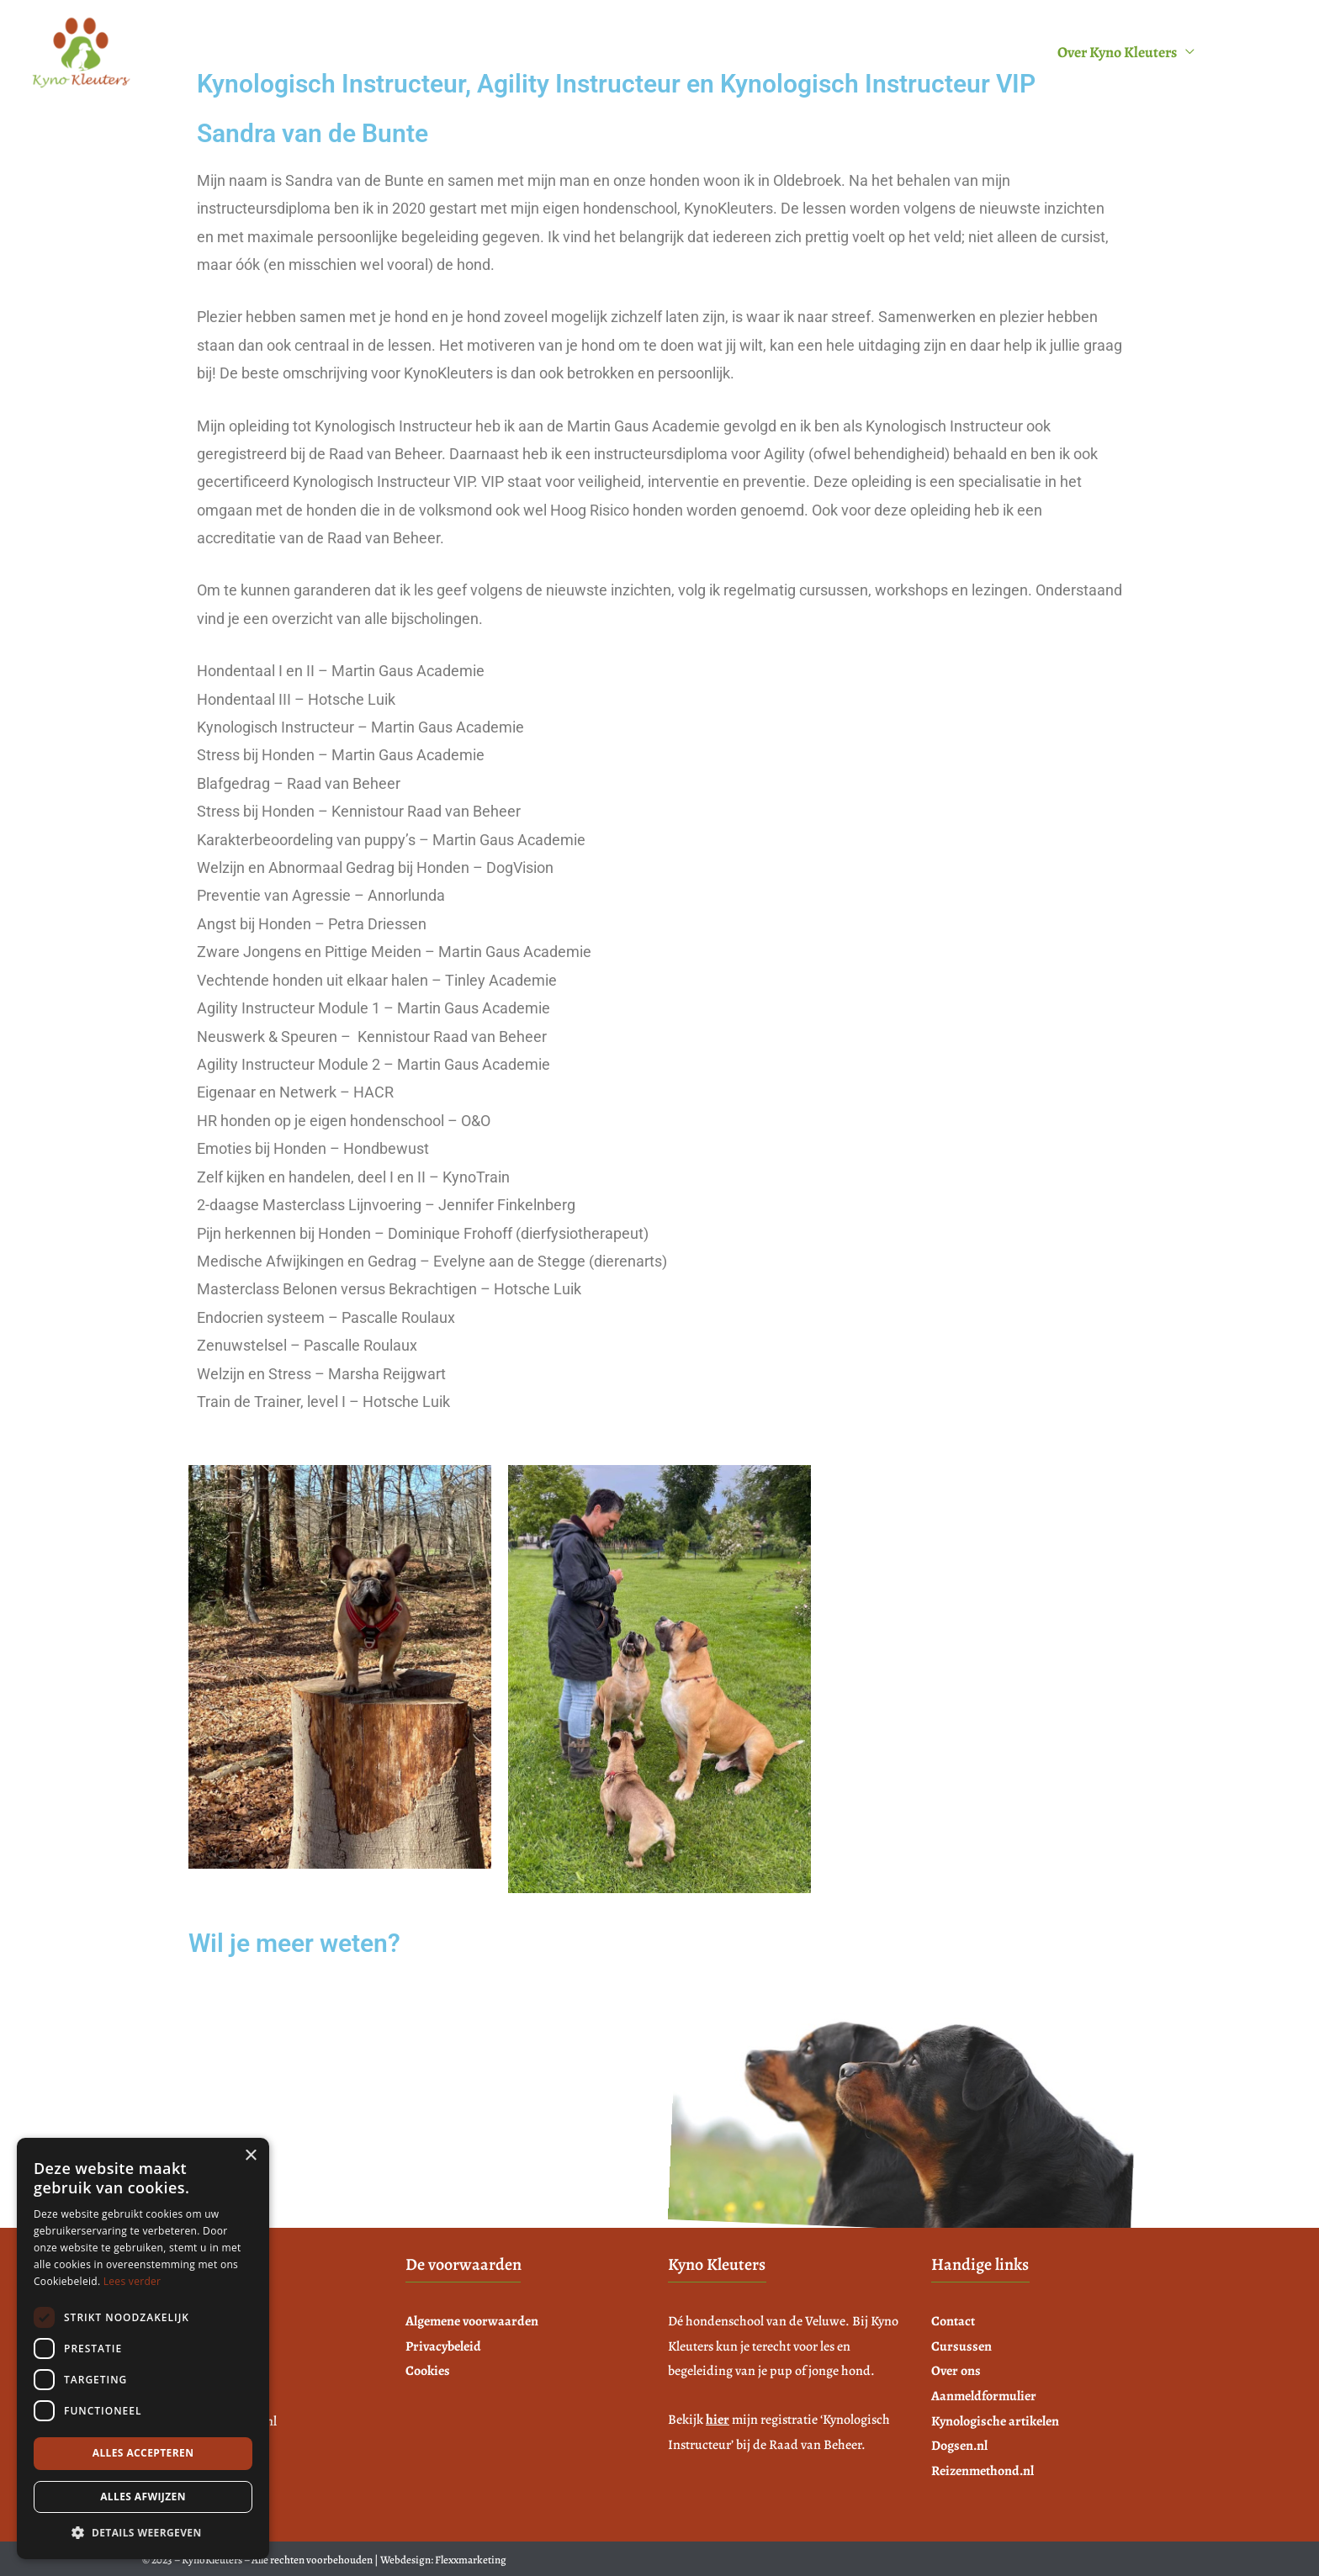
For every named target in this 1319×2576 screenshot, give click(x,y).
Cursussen (607, 52)
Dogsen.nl (959, 2445)
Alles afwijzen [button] (143, 2496)
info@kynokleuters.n (270, 2102)
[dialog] (143, 2348)
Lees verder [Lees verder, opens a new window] (132, 2281)
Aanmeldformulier (968, 52)
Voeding (713, 52)
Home (525, 52)
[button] (143, 2533)
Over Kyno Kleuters (1117, 52)
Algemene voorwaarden (471, 2321)
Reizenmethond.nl (982, 2471)
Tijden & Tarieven (824, 52)
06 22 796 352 (251, 2074)
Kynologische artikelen (995, 2421)
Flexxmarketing (470, 2559)
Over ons (956, 2371)
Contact (1249, 52)
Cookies (427, 2371)
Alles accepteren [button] (143, 2453)
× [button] (250, 2156)
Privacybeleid (443, 2346)
